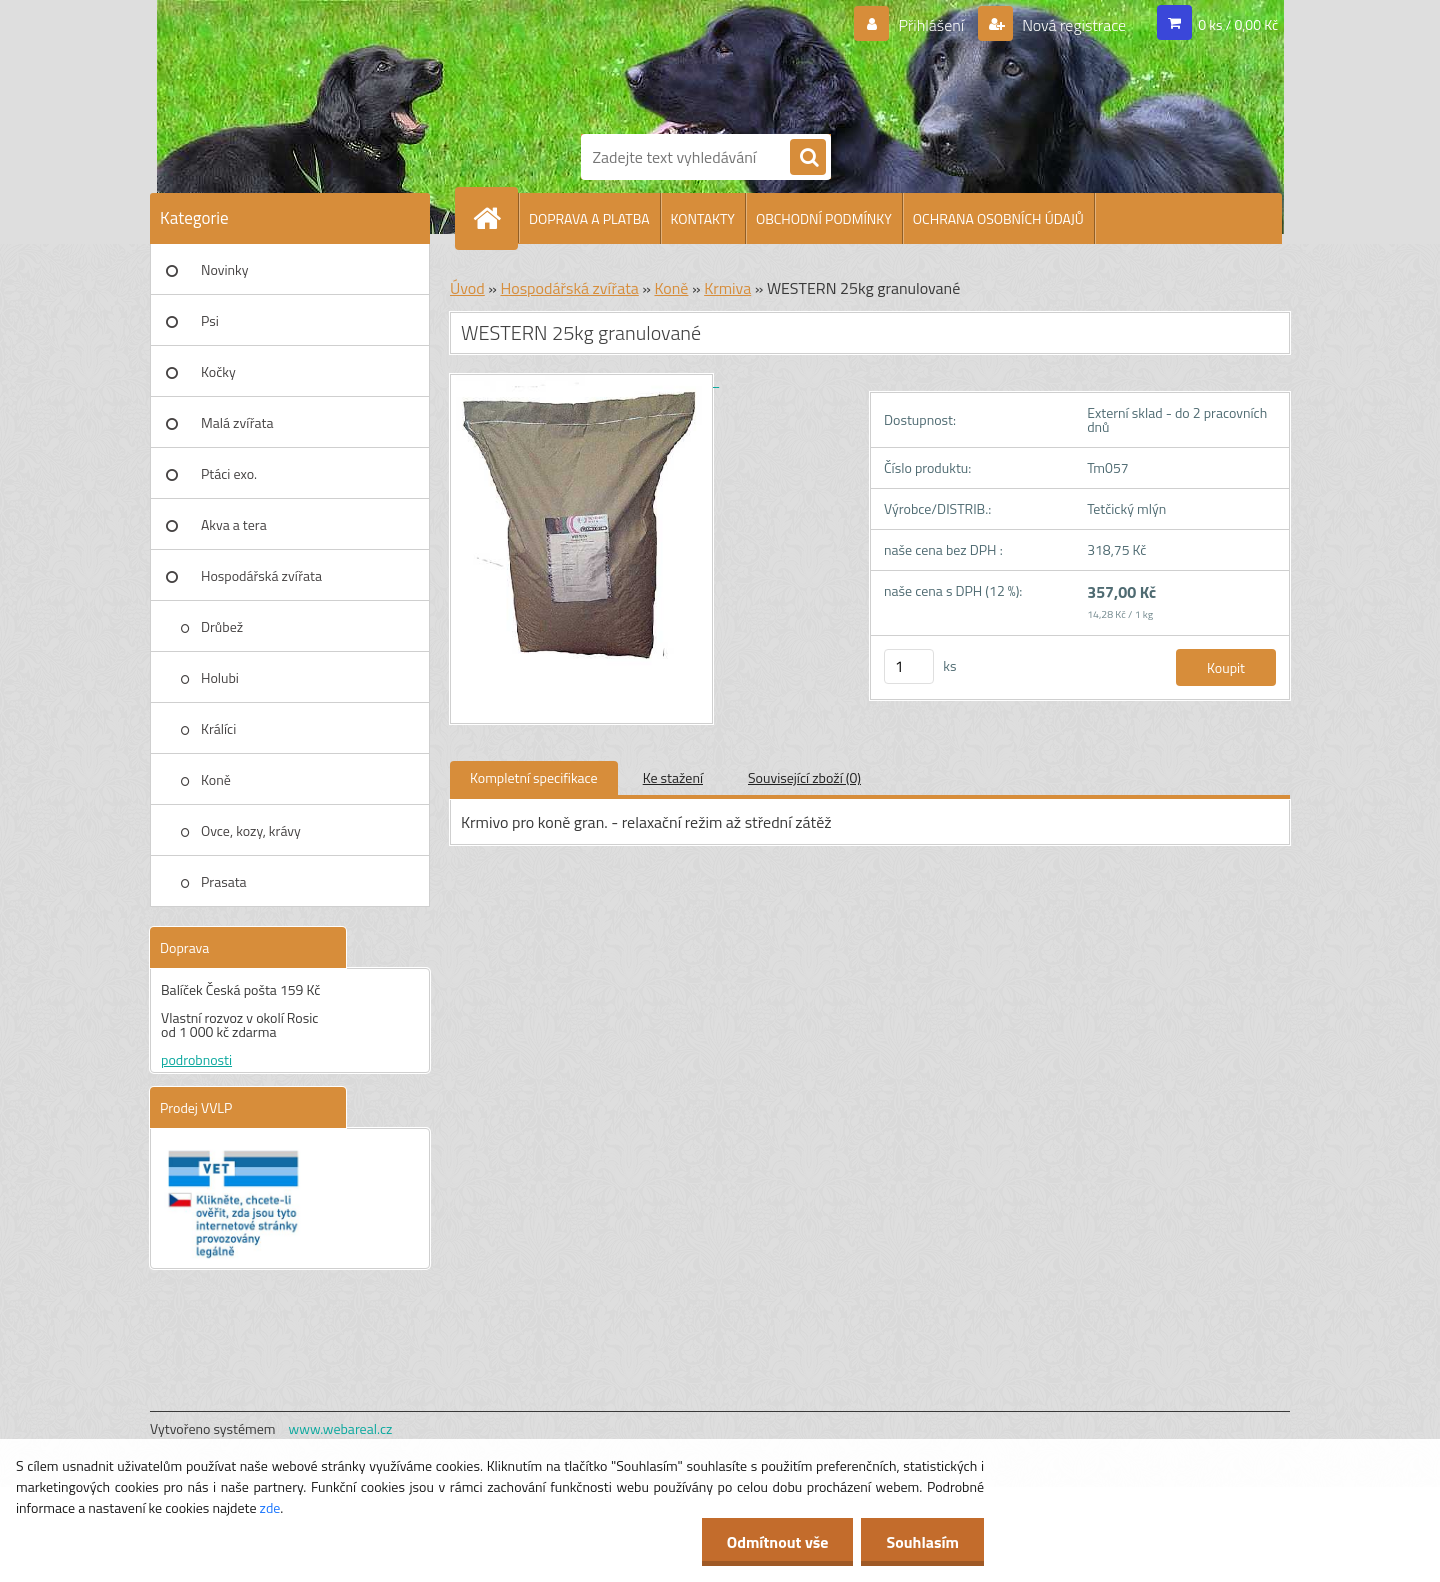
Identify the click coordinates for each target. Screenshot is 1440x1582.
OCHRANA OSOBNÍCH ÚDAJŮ (998, 218)
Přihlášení (931, 25)
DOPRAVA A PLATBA (589, 218)
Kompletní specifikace (534, 777)
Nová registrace (1073, 25)
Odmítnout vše (778, 1542)
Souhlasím (922, 1542)
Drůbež (222, 626)
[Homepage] (495, 218)
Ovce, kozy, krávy (251, 830)
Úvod (467, 288)
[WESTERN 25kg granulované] (584, 380)
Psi (210, 320)
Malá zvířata (237, 422)
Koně (216, 779)
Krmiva (727, 288)
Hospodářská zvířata (261, 575)
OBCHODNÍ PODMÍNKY (824, 218)
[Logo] (650, 63)
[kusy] (909, 666)
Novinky (224, 269)
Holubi (220, 677)
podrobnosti (196, 1059)
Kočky (218, 371)
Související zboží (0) (804, 777)
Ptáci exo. (229, 473)
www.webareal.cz (341, 1428)
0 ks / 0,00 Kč (1238, 24)
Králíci (218, 728)
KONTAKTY (703, 218)
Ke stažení (673, 777)
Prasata (224, 881)
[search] (808, 158)
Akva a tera (234, 524)
